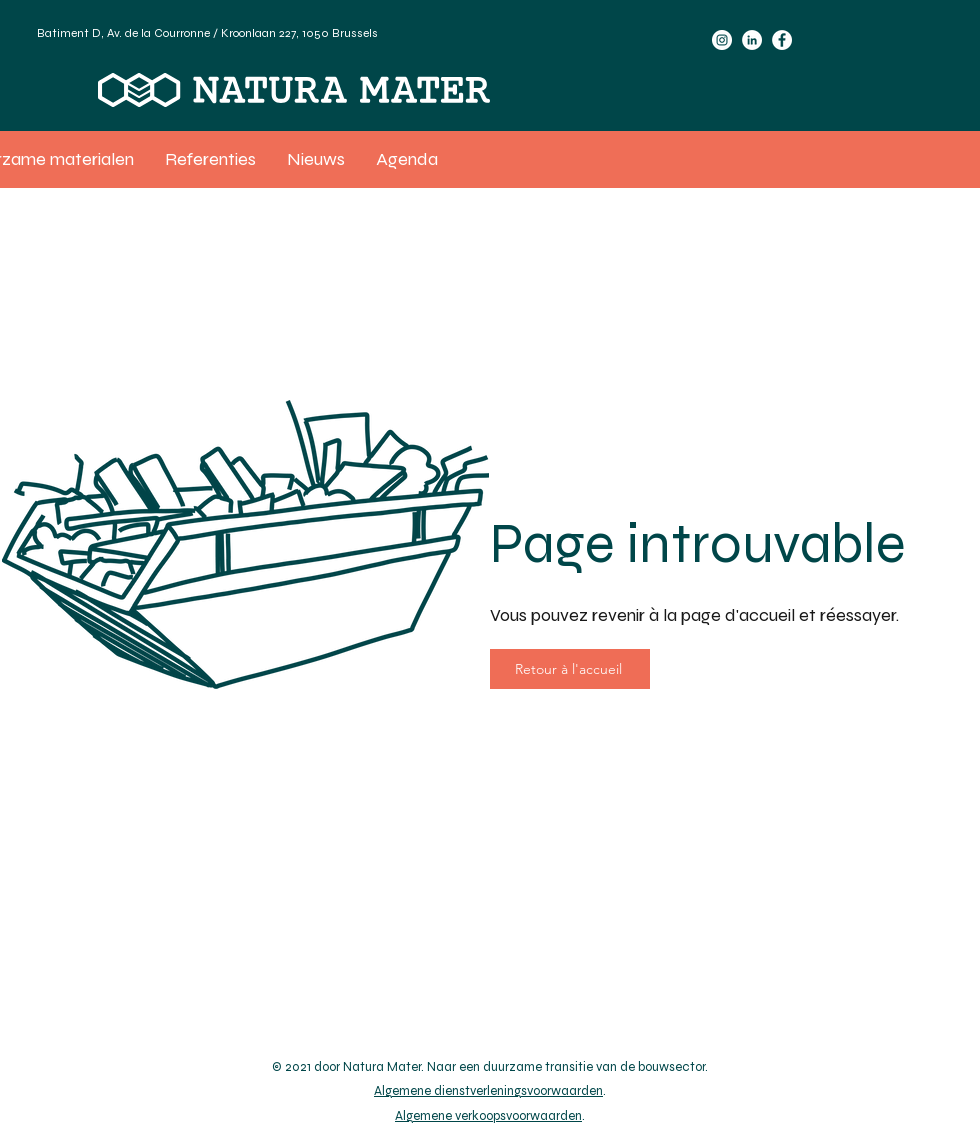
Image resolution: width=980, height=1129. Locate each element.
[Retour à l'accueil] (570, 669)
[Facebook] (782, 40)
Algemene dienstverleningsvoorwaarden (488, 1091)
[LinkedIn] (752, 40)
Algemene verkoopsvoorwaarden (488, 1116)
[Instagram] (722, 40)
